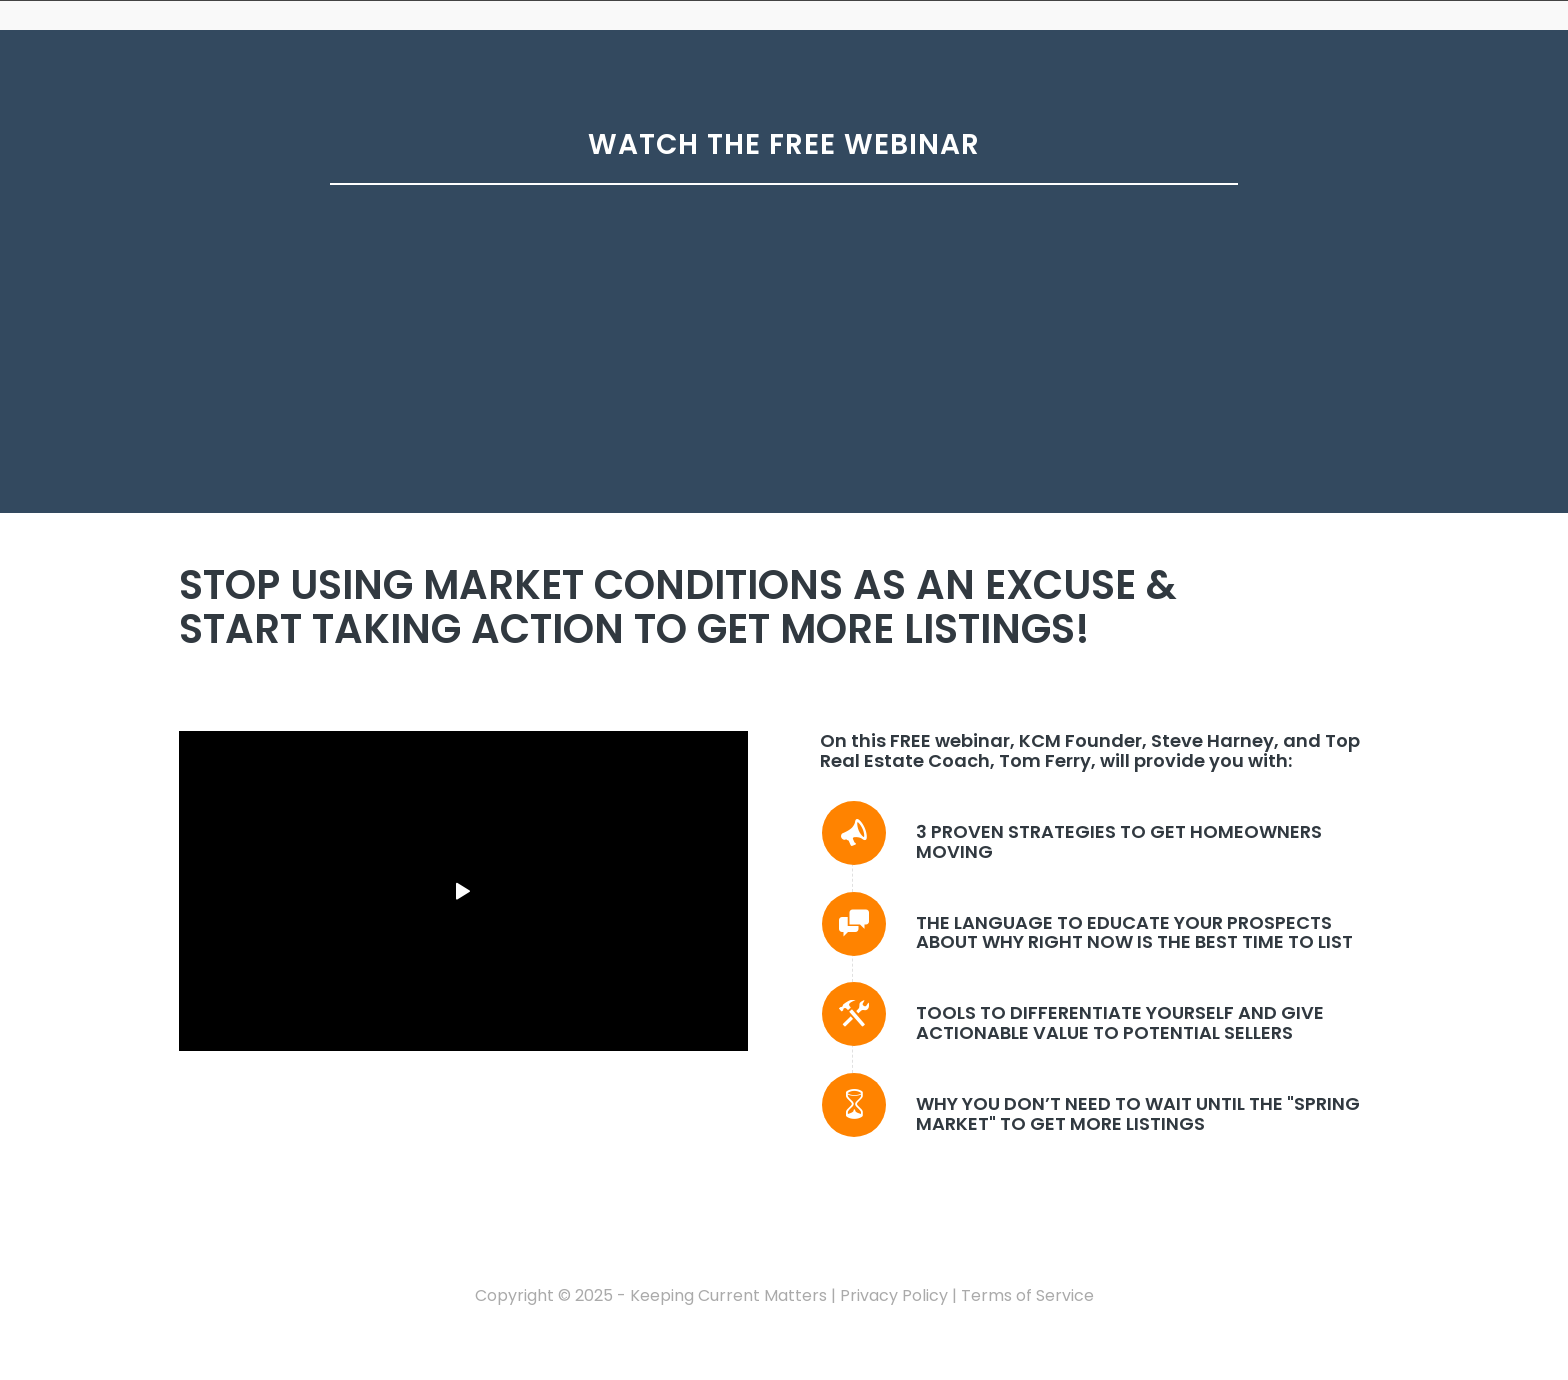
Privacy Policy (894, 1295)
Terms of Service (1027, 1295)
